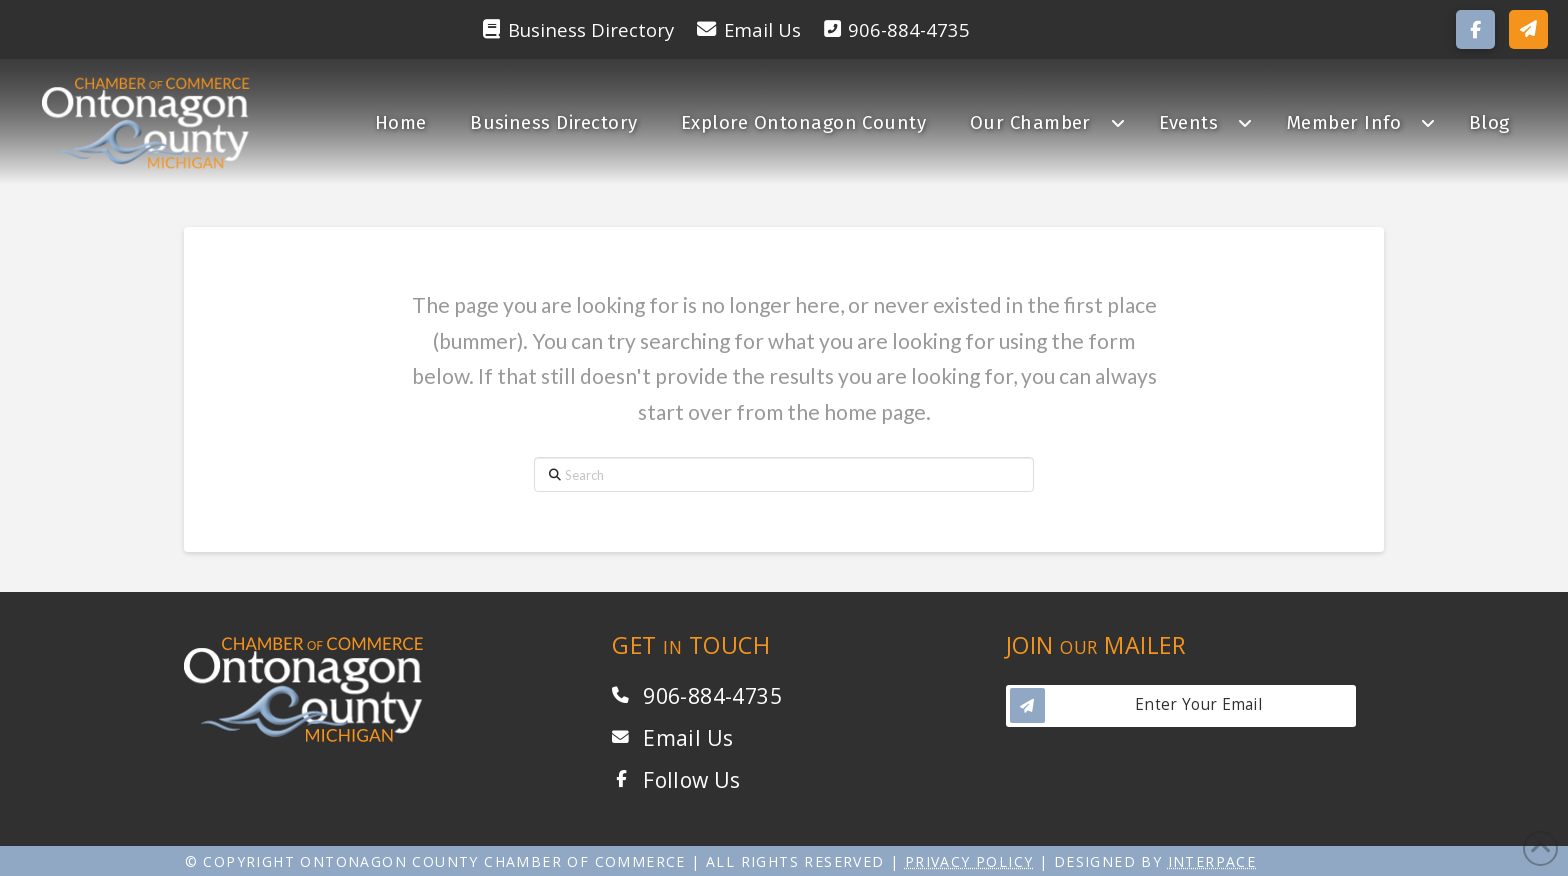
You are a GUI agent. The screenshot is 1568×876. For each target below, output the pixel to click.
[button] (1528, 29)
